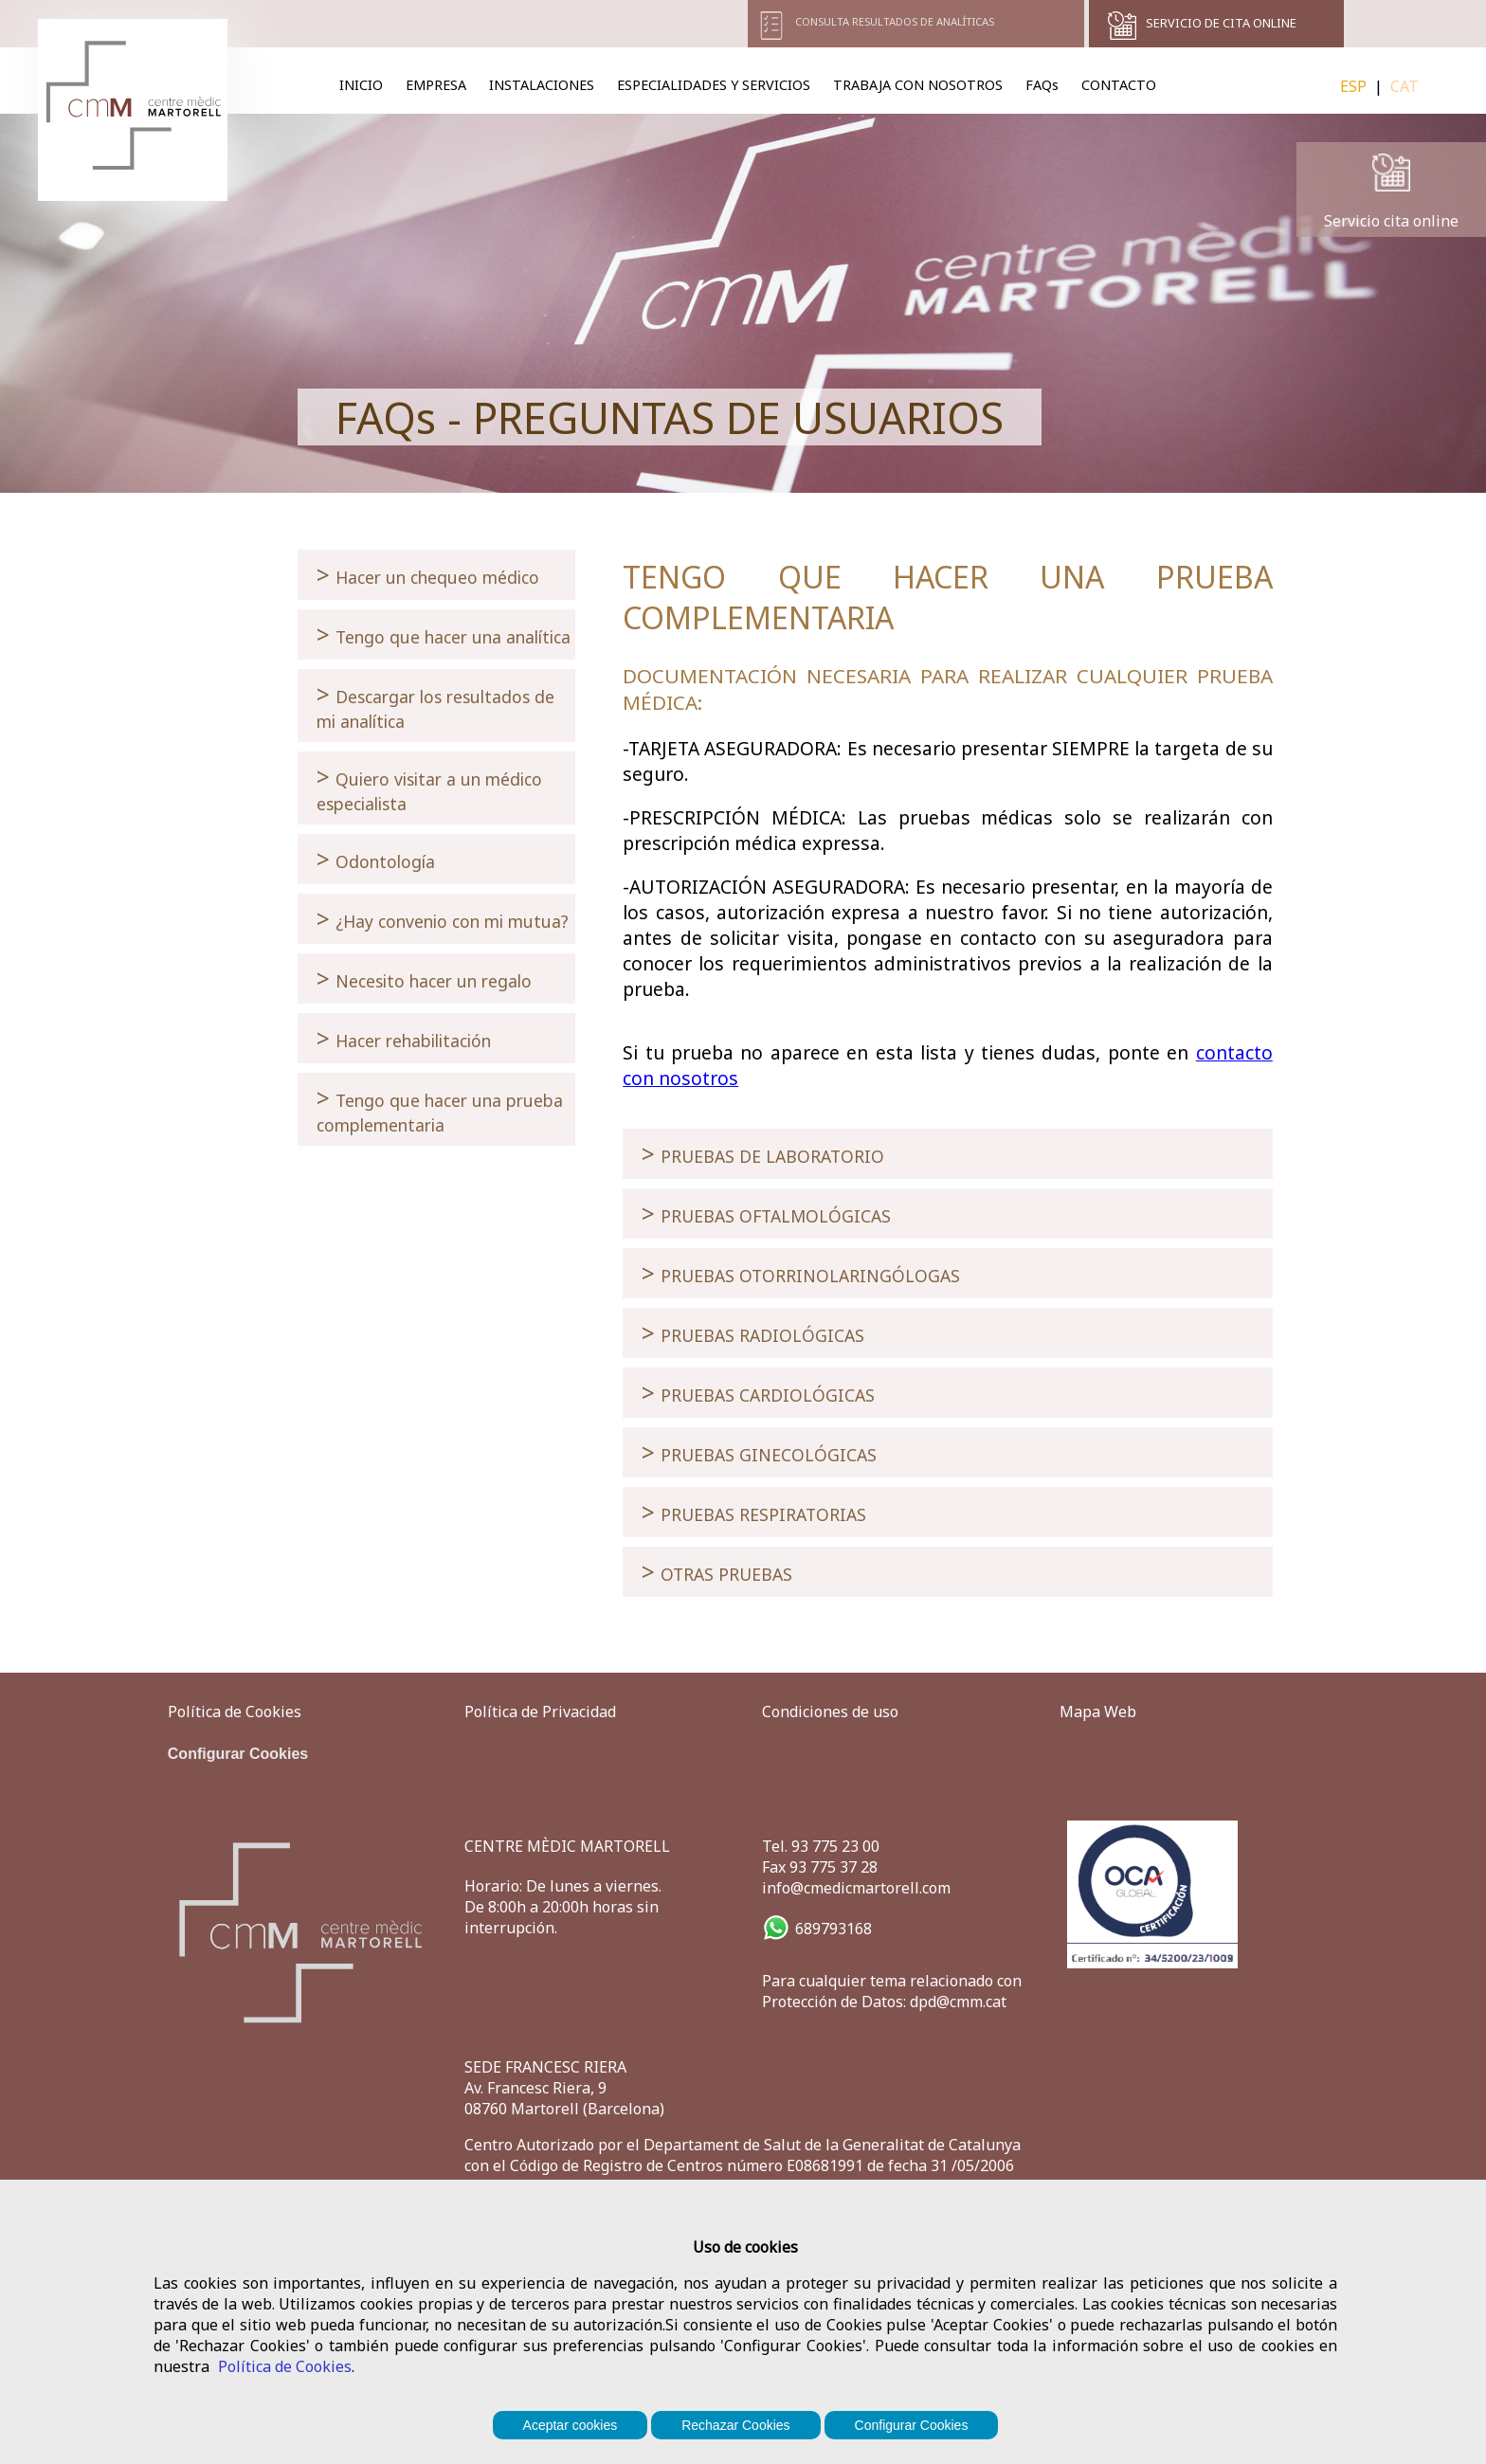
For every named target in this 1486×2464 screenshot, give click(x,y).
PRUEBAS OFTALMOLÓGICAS (766, 1213)
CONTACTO (1118, 85)
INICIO (361, 85)
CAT (1404, 86)
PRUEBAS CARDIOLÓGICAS (758, 1392)
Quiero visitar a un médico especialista (429, 788)
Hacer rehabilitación (404, 1038)
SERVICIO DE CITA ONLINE (1221, 22)
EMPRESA (436, 85)
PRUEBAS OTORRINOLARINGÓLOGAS (801, 1273)
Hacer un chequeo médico (428, 574)
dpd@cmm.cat (958, 2001)
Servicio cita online (1391, 220)
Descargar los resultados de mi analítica (435, 706)
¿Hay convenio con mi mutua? (443, 918)
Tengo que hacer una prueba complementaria (440, 1109)
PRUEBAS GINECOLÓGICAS (759, 1452)
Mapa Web (1098, 1711)
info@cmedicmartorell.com (856, 1887)
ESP (1353, 86)
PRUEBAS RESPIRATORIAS (754, 1512)
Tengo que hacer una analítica (444, 634)
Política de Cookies (285, 2366)
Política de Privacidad (540, 1711)
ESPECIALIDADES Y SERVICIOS (713, 85)
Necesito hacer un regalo (424, 978)
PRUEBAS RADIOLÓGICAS (753, 1333)
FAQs (1042, 85)
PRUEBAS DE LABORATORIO (763, 1153)
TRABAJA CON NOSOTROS (918, 85)
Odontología (376, 859)
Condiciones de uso (830, 1711)
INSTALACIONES (541, 85)
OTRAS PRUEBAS (717, 1571)
